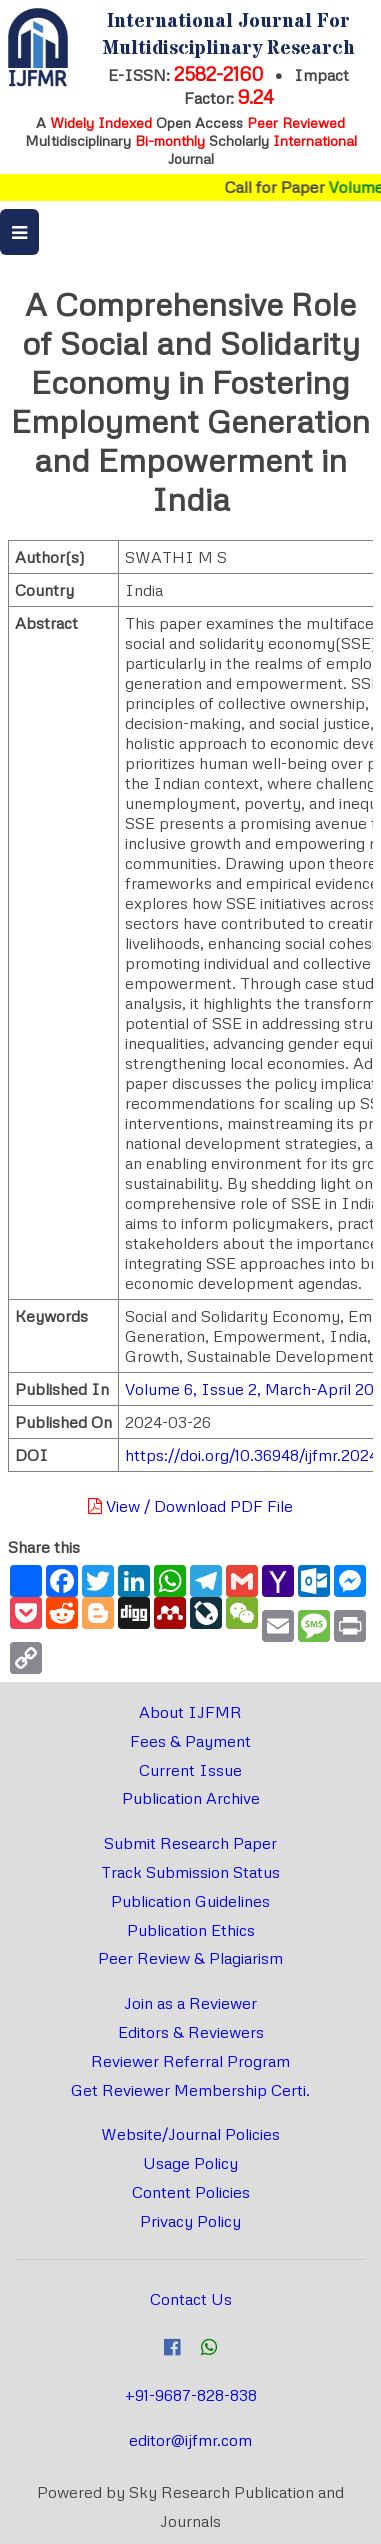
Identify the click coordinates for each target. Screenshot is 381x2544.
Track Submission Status (190, 1872)
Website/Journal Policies (190, 2134)
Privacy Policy (190, 2221)
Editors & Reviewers (191, 2032)
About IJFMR (190, 1712)
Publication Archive (191, 1798)
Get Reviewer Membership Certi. (190, 2090)
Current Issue (190, 1770)
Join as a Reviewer (190, 2003)
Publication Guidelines (190, 1901)
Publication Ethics (191, 1930)
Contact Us (191, 2299)
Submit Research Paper (190, 1843)
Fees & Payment (190, 1741)
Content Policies (191, 2192)
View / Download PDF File (190, 1506)
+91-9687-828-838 (191, 2395)
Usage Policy (190, 2163)
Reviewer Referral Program (190, 2061)
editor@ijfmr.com (190, 2440)
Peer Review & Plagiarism (190, 1958)
